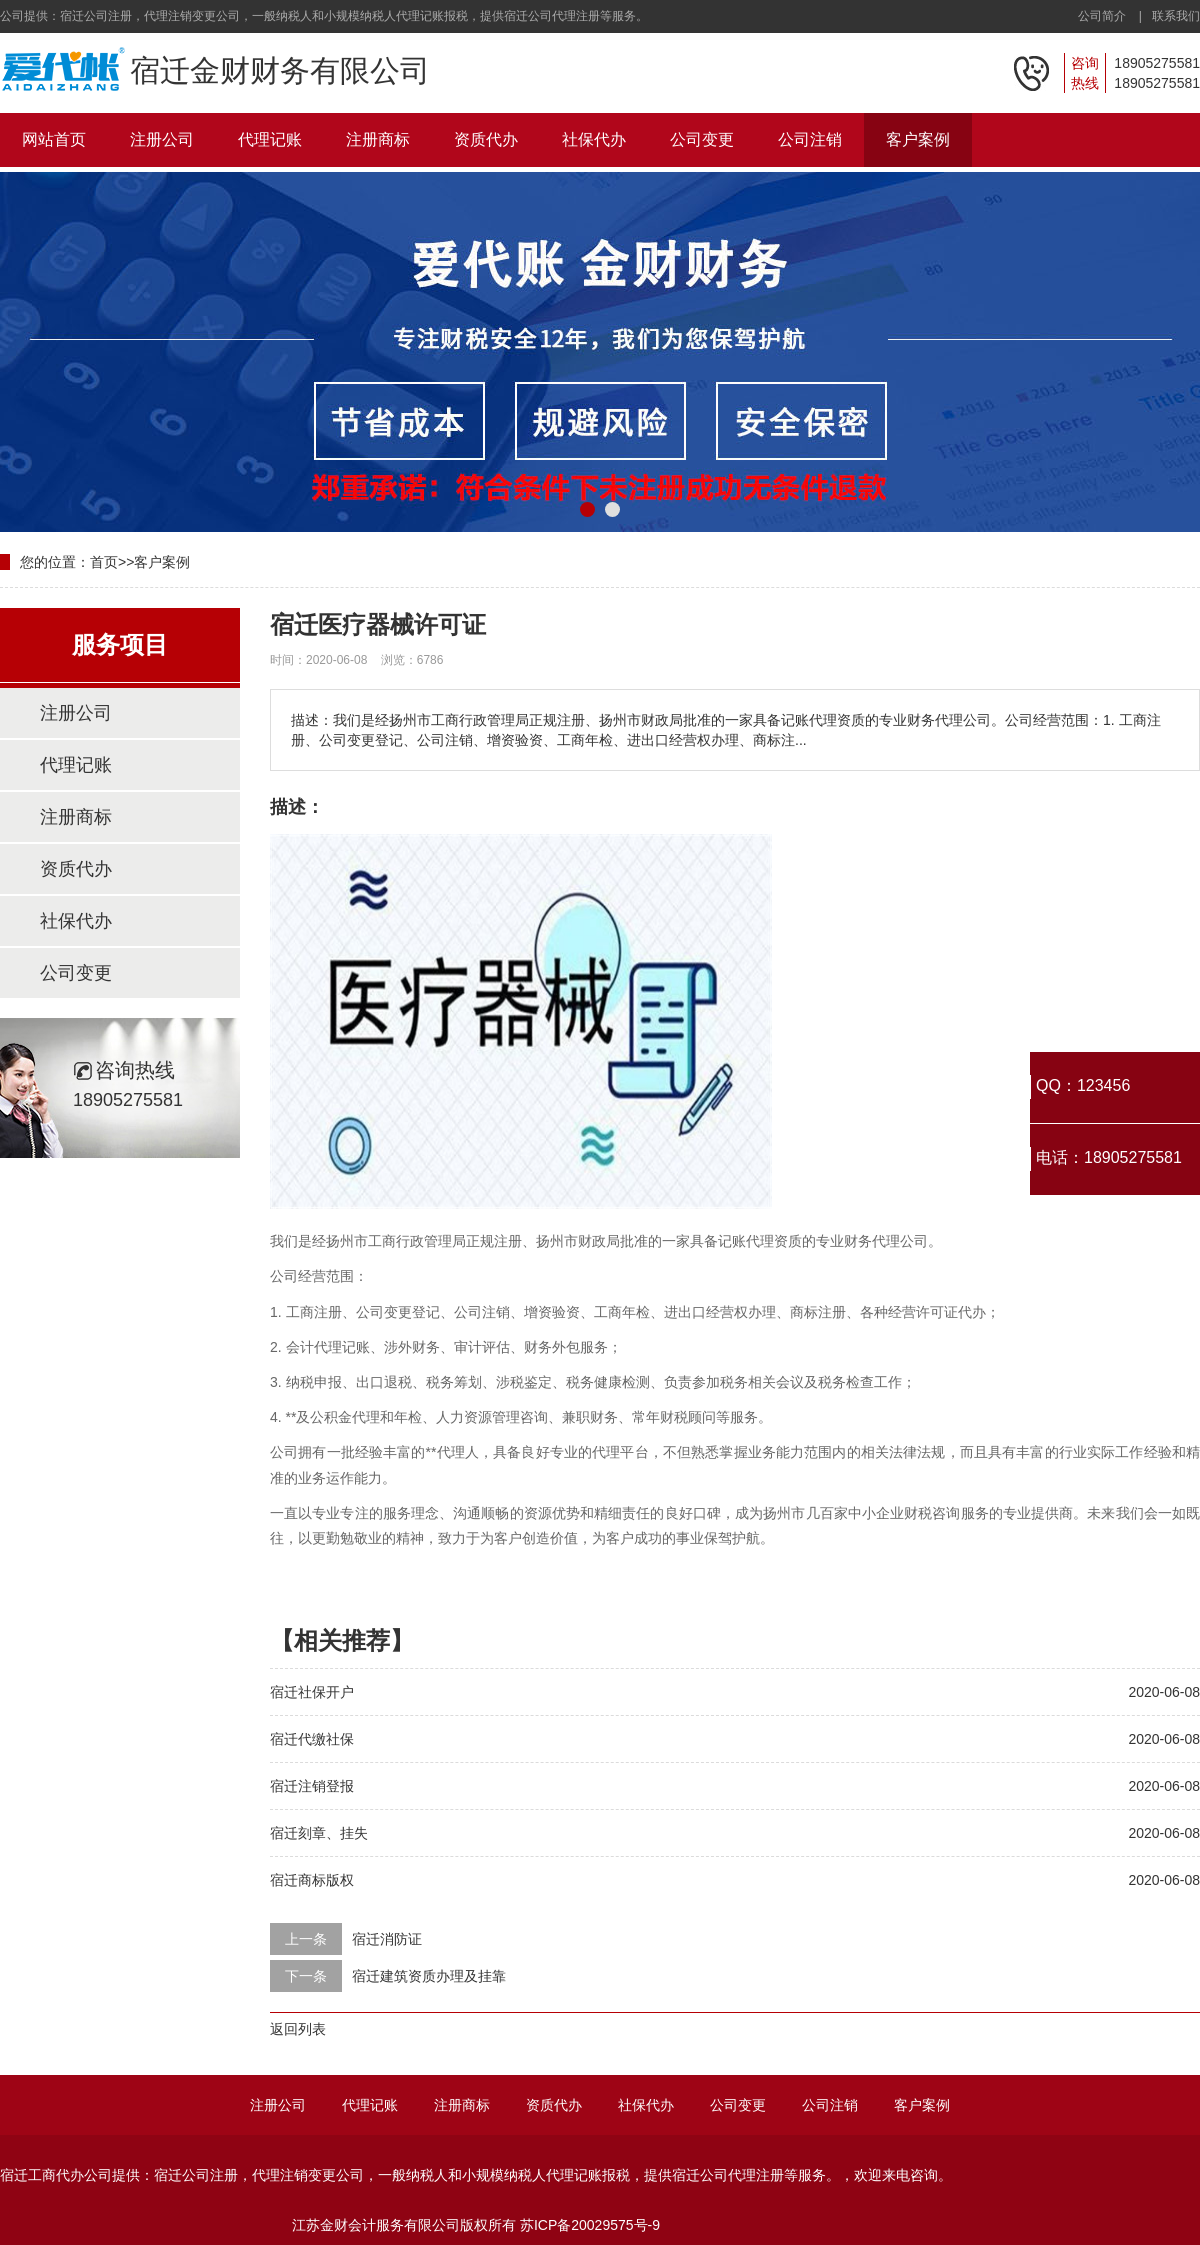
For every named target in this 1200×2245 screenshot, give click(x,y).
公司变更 (702, 139)
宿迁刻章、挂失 (319, 1833)
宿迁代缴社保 (312, 1739)
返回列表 (298, 2029)
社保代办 (594, 139)
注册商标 (378, 139)
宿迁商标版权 (312, 1880)
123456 (1103, 1085)
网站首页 (54, 139)
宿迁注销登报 (312, 1786)
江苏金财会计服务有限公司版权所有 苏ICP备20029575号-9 (476, 2225)
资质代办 (486, 139)
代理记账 (270, 139)
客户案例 (918, 139)
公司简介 (1102, 16)
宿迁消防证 (387, 1939)
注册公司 (162, 139)
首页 (104, 562)
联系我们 (1176, 16)
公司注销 (810, 139)
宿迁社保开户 (312, 1692)
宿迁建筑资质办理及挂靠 (429, 1976)
